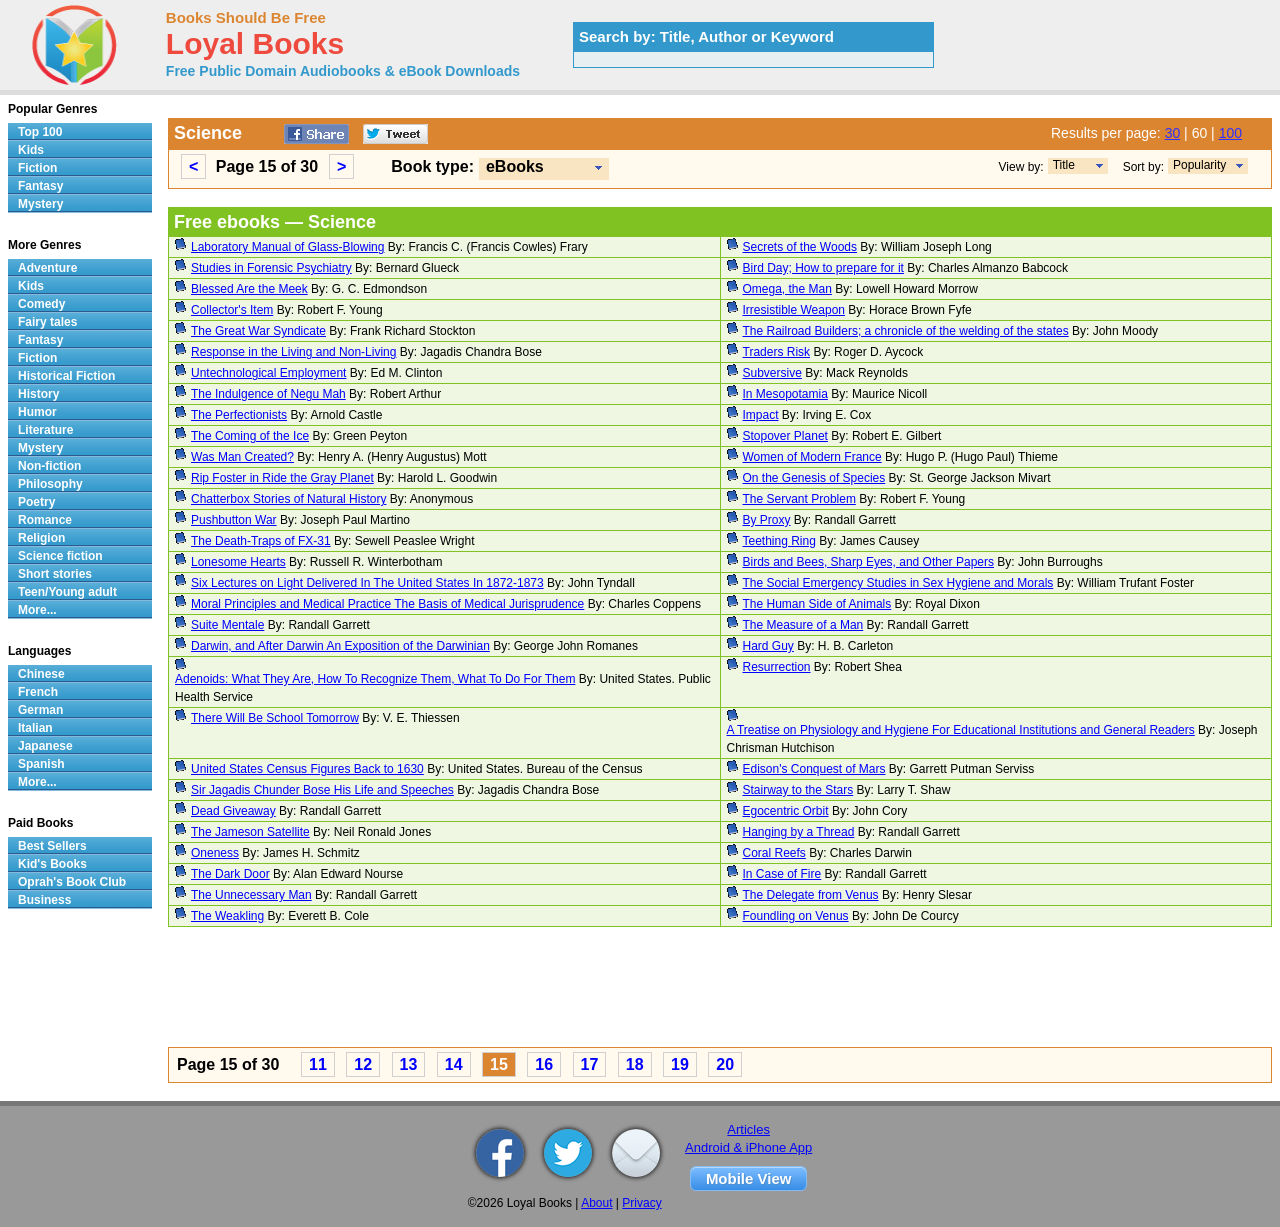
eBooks (515, 166)
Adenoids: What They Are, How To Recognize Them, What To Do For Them (375, 679)
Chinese (41, 674)
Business (44, 900)
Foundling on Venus (796, 916)
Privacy (641, 1203)
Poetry (36, 502)
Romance (45, 520)
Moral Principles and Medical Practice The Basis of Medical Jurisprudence (387, 604)
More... (37, 610)
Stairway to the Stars (798, 790)
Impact (761, 415)
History (38, 394)
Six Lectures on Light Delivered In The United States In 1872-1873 (367, 583)
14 (454, 1064)
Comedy (41, 304)
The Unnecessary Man (251, 895)
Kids (31, 150)
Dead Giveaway (233, 811)
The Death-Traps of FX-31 (261, 541)
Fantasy (40, 186)
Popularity (1199, 165)
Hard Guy (768, 646)
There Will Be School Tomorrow (275, 718)
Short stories (55, 574)
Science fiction (60, 556)
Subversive (772, 373)
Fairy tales (47, 322)
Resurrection (777, 667)
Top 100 (40, 132)
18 (635, 1064)
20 (725, 1064)
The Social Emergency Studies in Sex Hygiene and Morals (898, 583)
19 (680, 1064)
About (596, 1203)
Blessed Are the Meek (249, 289)
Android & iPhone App (748, 1147)
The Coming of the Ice (250, 436)
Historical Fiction (66, 376)
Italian (35, 728)
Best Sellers (52, 846)
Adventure (47, 268)
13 (409, 1064)
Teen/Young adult (67, 592)
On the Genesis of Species (814, 478)
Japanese (45, 746)
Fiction (37, 168)
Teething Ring (779, 541)
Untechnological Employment (268, 373)
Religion (41, 538)
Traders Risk (777, 352)
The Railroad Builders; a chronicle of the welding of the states (906, 331)
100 (1230, 133)
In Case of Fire (782, 874)
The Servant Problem (799, 499)
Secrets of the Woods (800, 247)
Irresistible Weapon (794, 310)
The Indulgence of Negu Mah (268, 394)
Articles (748, 1129)
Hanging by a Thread (799, 832)
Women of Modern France (812, 457)
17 (590, 1064)
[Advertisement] (720, 990)
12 (363, 1064)
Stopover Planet (785, 436)
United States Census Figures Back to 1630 (307, 769)
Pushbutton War (234, 520)
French (38, 692)
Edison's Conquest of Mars (814, 769)
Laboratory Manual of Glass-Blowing (287, 247)
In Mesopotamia (785, 394)
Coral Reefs (774, 853)
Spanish (41, 764)
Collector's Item (232, 310)
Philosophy (50, 484)
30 (1173, 133)
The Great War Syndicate (258, 331)
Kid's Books (52, 864)
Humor (37, 412)
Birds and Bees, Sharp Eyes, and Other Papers (868, 562)
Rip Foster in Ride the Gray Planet (282, 478)
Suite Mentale (227, 625)
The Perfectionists (239, 415)
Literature (45, 430)
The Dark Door (230, 874)
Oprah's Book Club (72, 882)
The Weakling (227, 916)
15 (499, 1064)
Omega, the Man (787, 289)
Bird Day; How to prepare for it (823, 268)
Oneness (215, 853)
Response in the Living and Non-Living (293, 352)
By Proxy (767, 520)
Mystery (40, 204)
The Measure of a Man (803, 625)
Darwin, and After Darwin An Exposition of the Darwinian (340, 646)
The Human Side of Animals (817, 604)
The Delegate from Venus (811, 895)
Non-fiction (49, 466)
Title (1064, 165)
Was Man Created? (242, 457)
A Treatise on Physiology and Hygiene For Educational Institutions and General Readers (961, 730)
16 (544, 1064)
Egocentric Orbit (786, 811)
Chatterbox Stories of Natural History (288, 499)
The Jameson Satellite (250, 832)
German (40, 710)
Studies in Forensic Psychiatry (271, 268)
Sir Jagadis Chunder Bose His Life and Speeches (322, 790)
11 (318, 1064)
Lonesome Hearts (238, 562)
